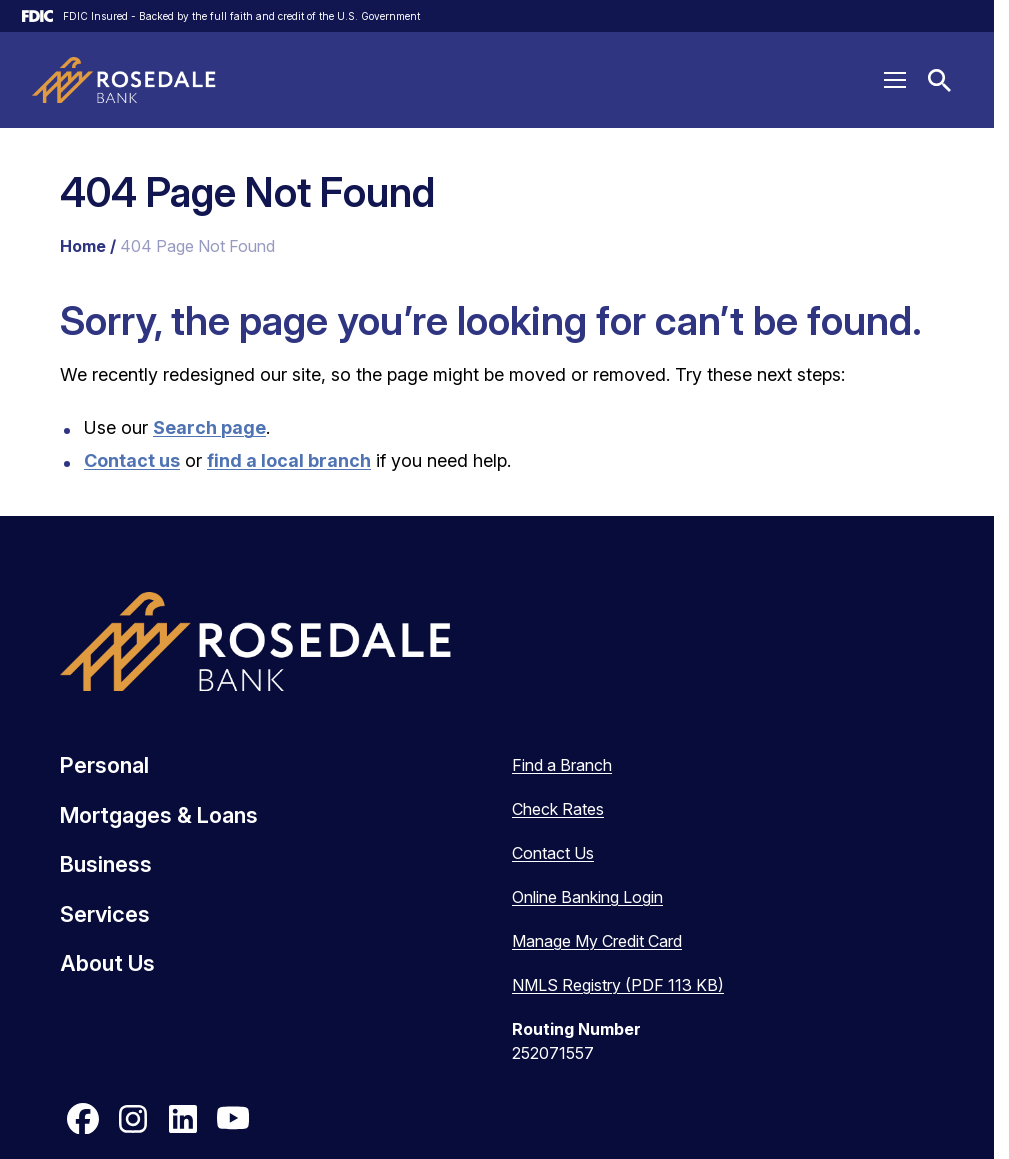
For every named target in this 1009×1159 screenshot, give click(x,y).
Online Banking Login (587, 897)
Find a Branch (562, 765)
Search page (209, 427)
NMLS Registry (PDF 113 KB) (618, 985)
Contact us (132, 460)
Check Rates (558, 809)
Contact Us (553, 853)
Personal (104, 765)
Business (106, 864)
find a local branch (289, 460)
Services (105, 914)
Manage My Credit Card (597, 941)
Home (83, 246)
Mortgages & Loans (159, 815)
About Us (107, 963)
